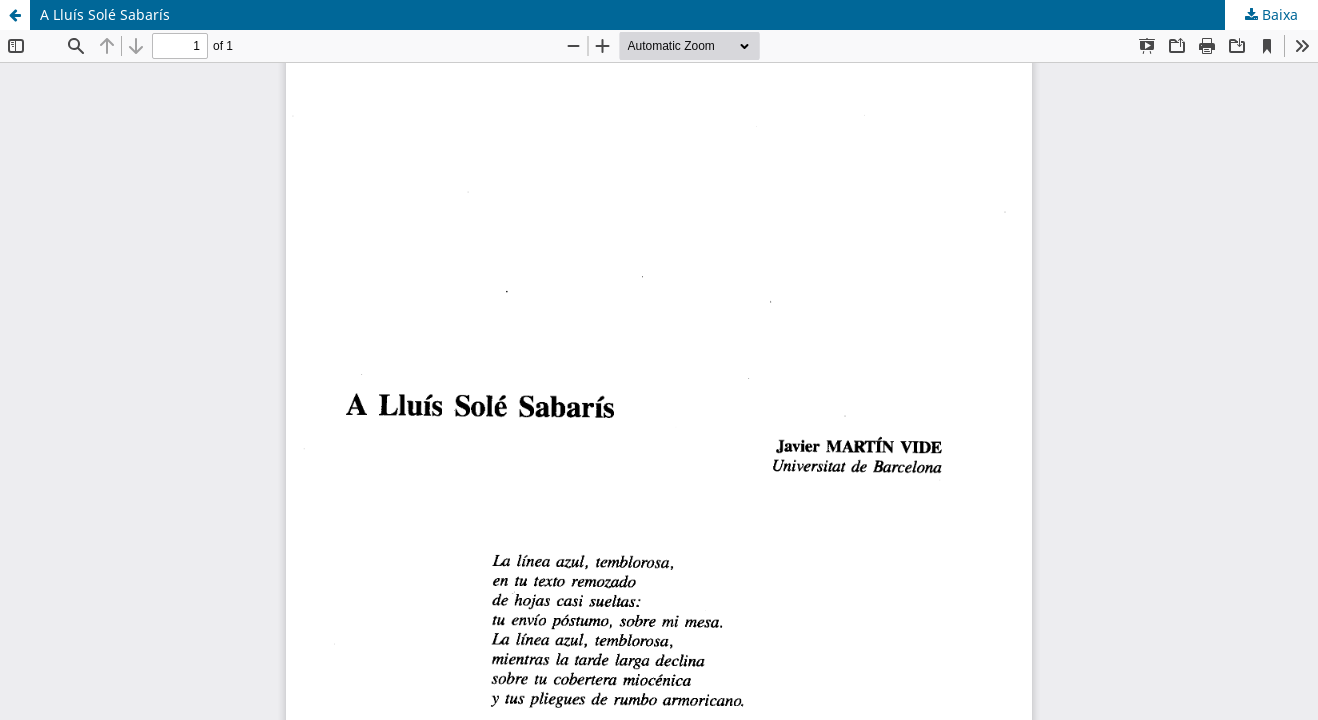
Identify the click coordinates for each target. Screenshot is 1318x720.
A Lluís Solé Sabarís (105, 14)
